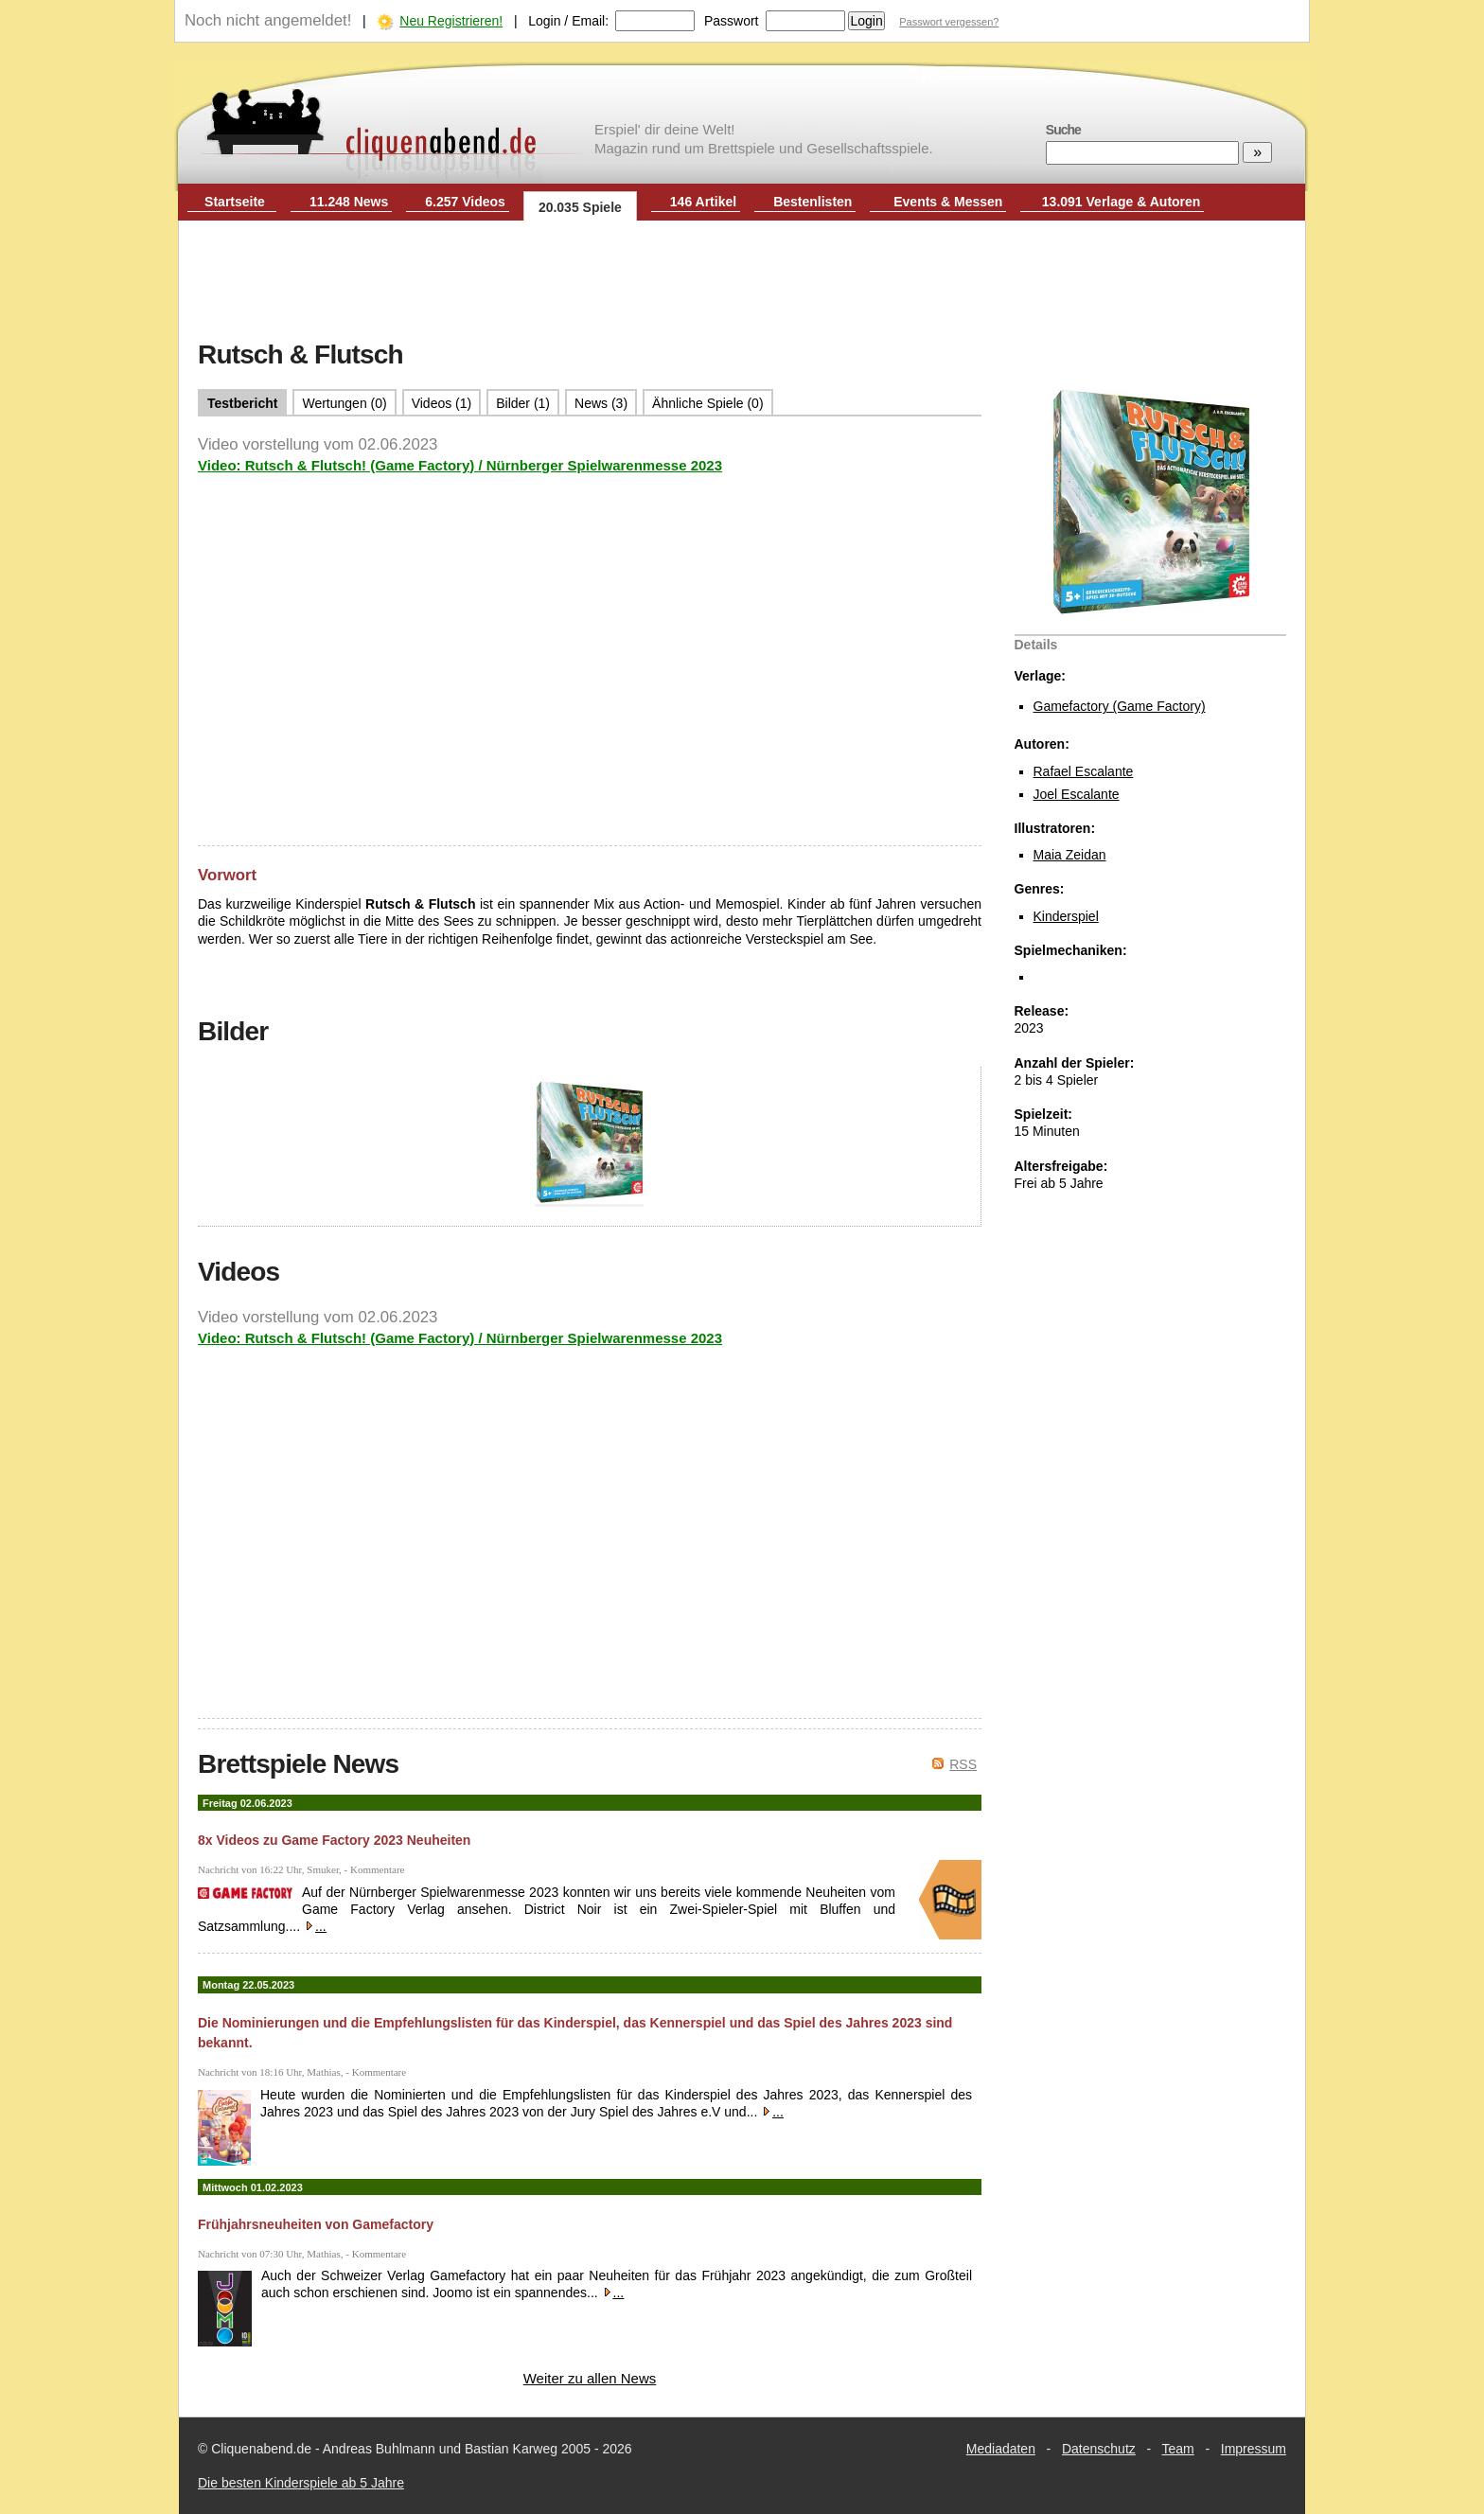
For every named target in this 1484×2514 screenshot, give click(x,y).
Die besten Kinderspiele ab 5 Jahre (301, 2482)
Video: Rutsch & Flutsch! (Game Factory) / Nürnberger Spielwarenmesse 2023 (460, 465)
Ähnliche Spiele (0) (708, 403)
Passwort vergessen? (948, 21)
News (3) (600, 403)
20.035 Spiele (580, 207)
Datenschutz (1099, 2448)
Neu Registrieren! (451, 20)
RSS (963, 1764)
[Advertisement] (742, 282)
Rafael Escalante (1084, 771)
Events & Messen (947, 201)
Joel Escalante (1077, 794)
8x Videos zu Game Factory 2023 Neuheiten (334, 1840)
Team (1178, 2448)
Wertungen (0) (344, 403)
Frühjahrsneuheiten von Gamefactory (315, 2224)
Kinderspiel (1066, 916)
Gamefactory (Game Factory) (1120, 706)
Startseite (234, 201)
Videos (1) (442, 403)
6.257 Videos (465, 201)
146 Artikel (703, 201)
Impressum (1253, 2448)
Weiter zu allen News (590, 2378)
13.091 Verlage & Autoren (1121, 201)
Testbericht (242, 403)
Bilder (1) (523, 403)
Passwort (731, 20)
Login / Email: (568, 20)
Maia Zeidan (1070, 854)
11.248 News (348, 201)
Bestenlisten (812, 201)
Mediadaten (1000, 2448)
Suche (1063, 129)
